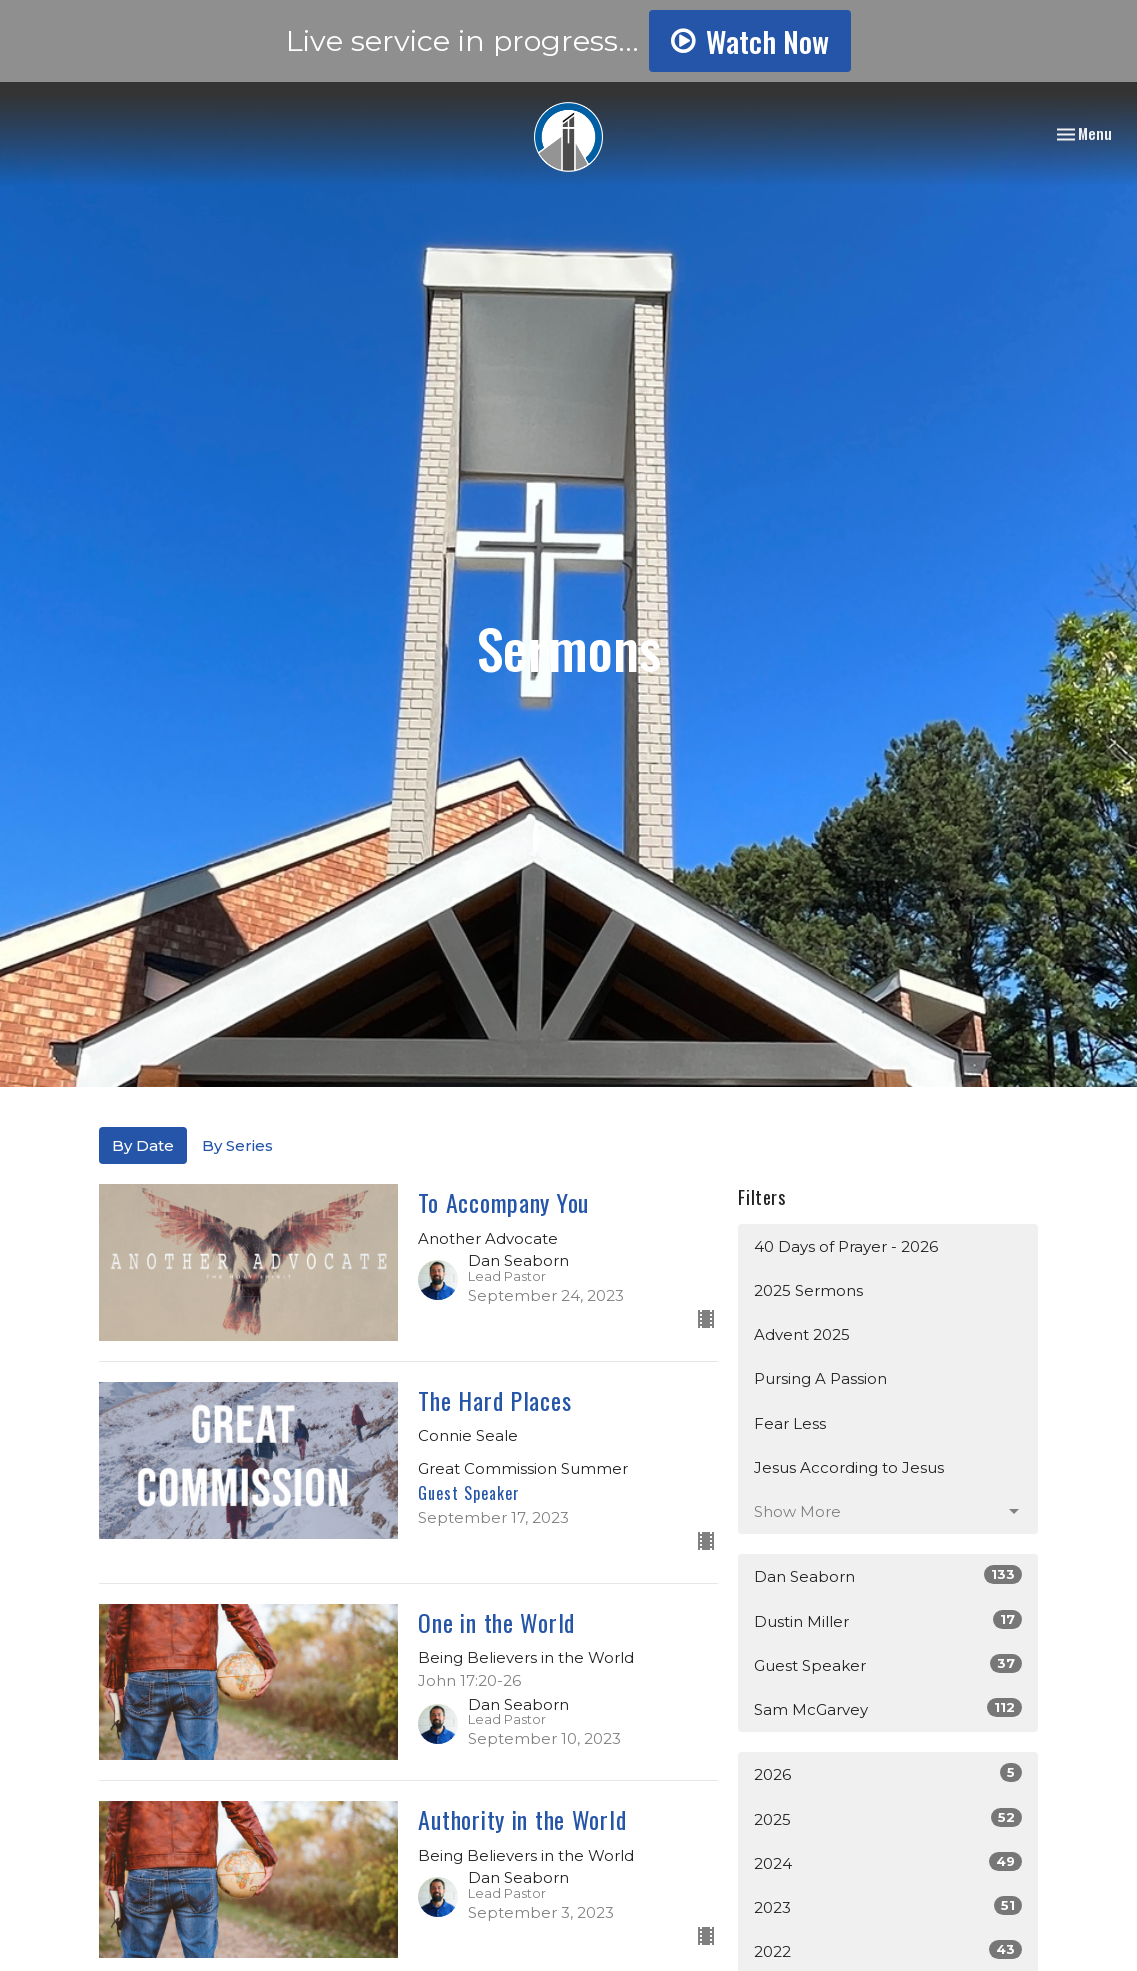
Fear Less (790, 1423)
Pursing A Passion (820, 1378)
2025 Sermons (808, 1290)
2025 (888, 1818)
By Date (143, 1145)
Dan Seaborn (888, 1575)
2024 (888, 1862)
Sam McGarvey (888, 1708)
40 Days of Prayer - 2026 (846, 1246)
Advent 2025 (802, 1334)
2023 (888, 1906)
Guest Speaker (888, 1664)
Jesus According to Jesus (849, 1467)
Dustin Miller (888, 1620)
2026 (888, 1773)
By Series (237, 1145)
